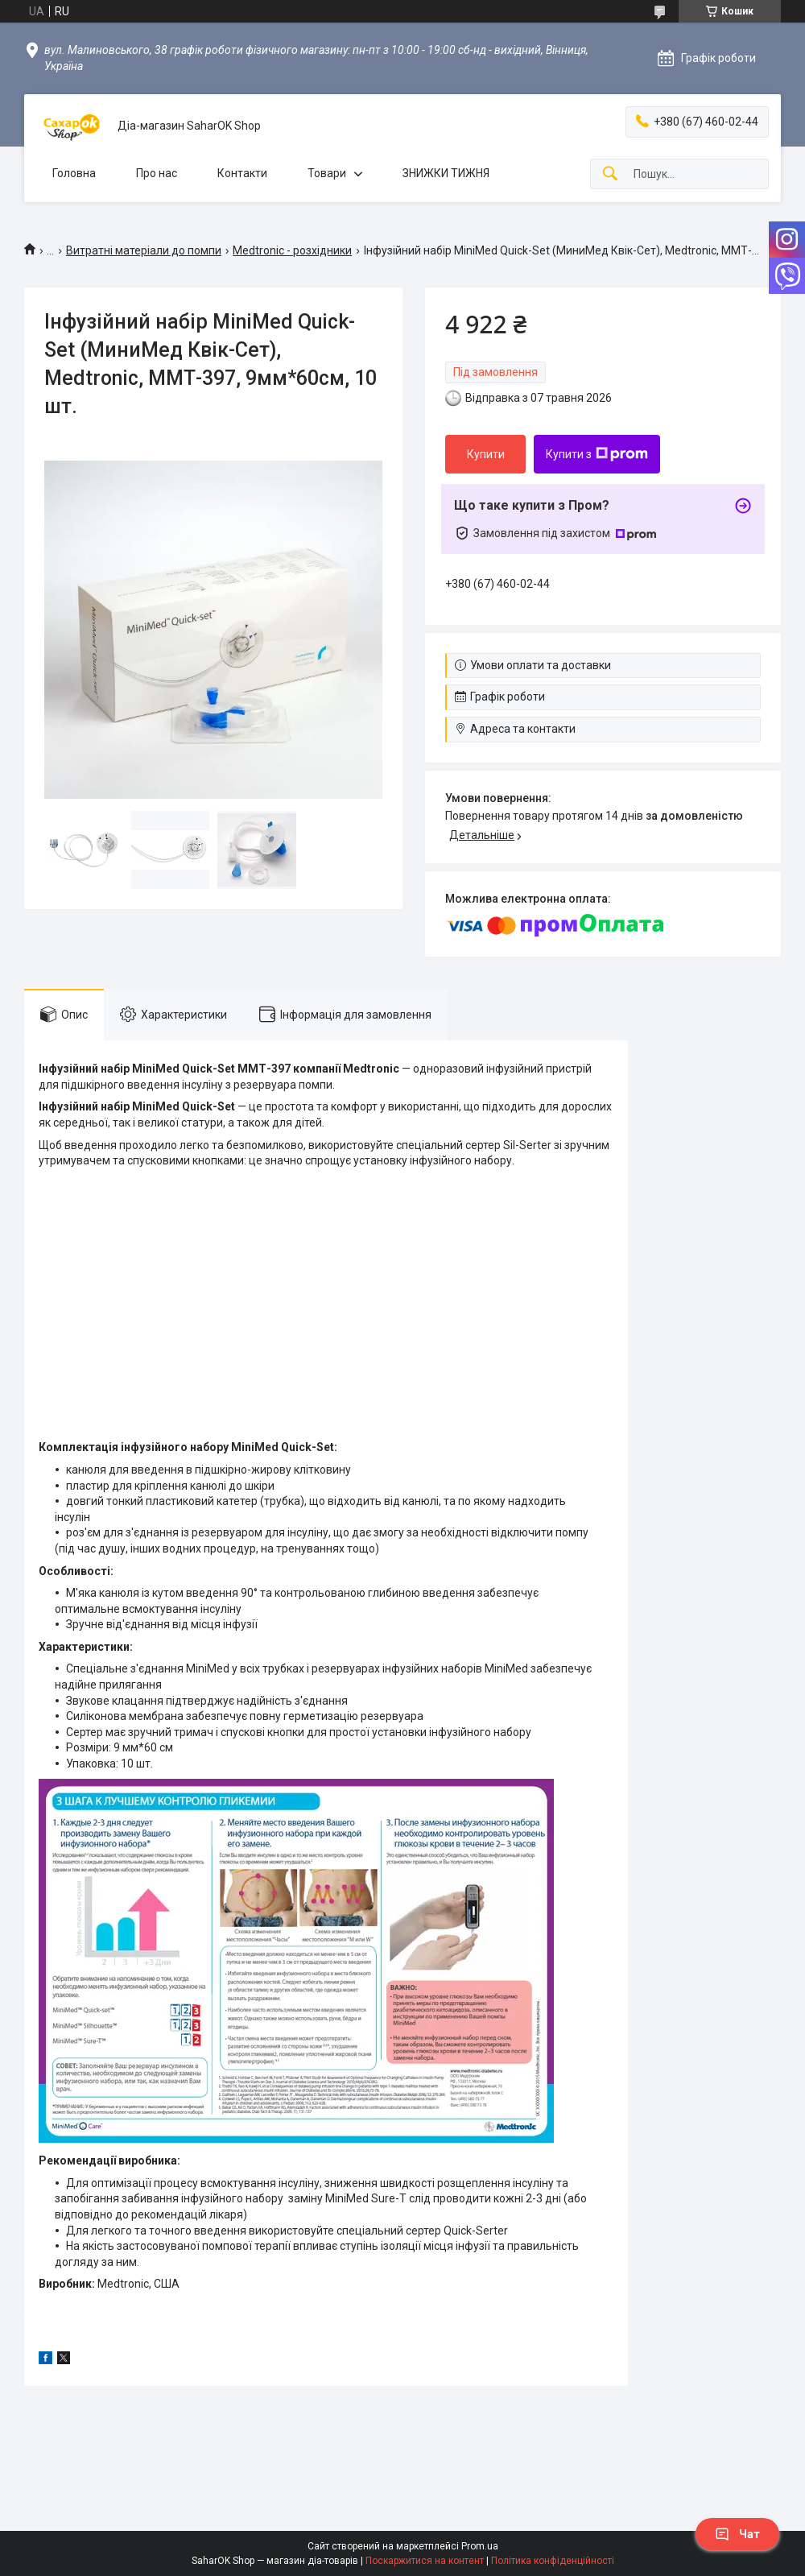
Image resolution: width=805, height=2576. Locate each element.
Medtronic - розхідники (292, 250)
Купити (486, 454)
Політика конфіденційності (552, 2560)
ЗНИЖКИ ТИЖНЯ (445, 173)
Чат (737, 2534)
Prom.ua (479, 2546)
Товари (327, 173)
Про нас (156, 173)
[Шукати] (610, 174)
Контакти (242, 173)
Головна (74, 173)
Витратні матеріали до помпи (143, 250)
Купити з (597, 454)
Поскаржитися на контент (424, 2560)
